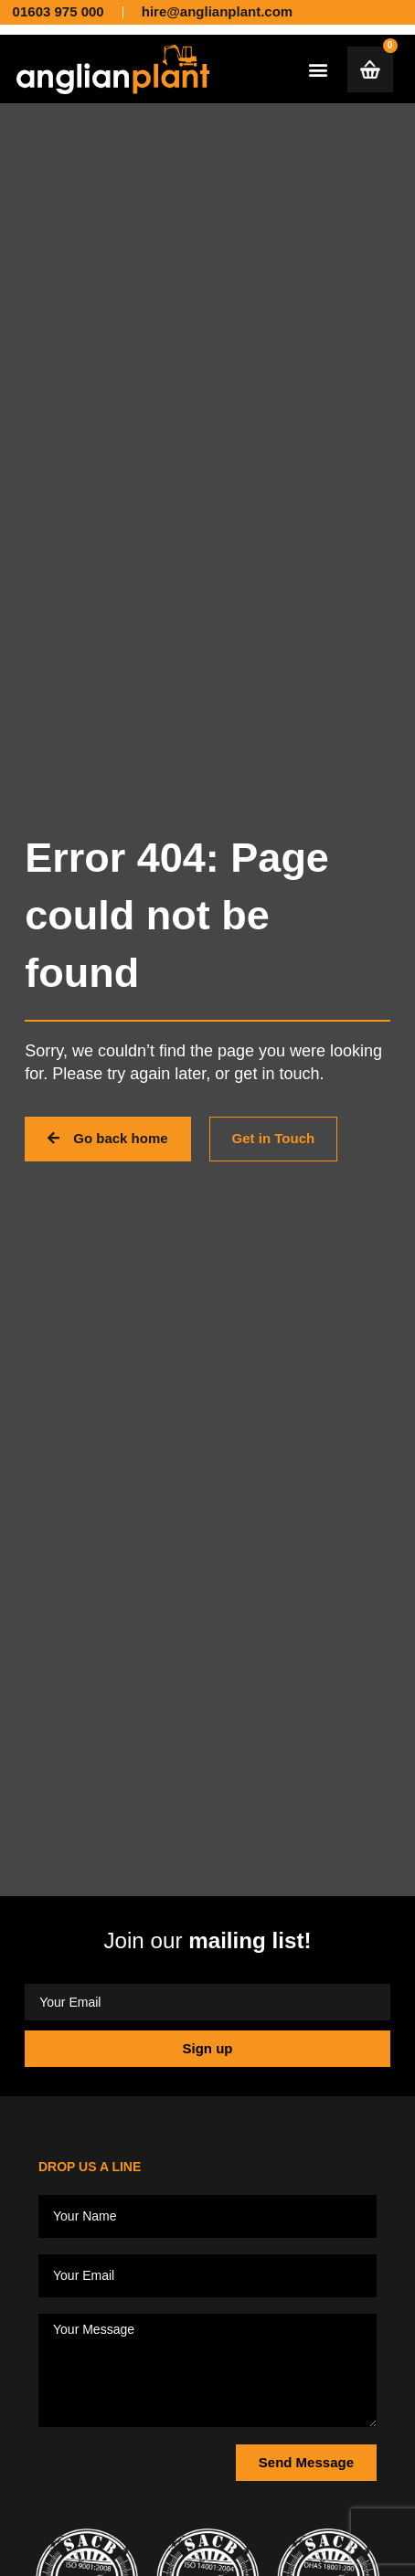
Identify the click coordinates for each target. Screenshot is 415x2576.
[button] (318, 69)
